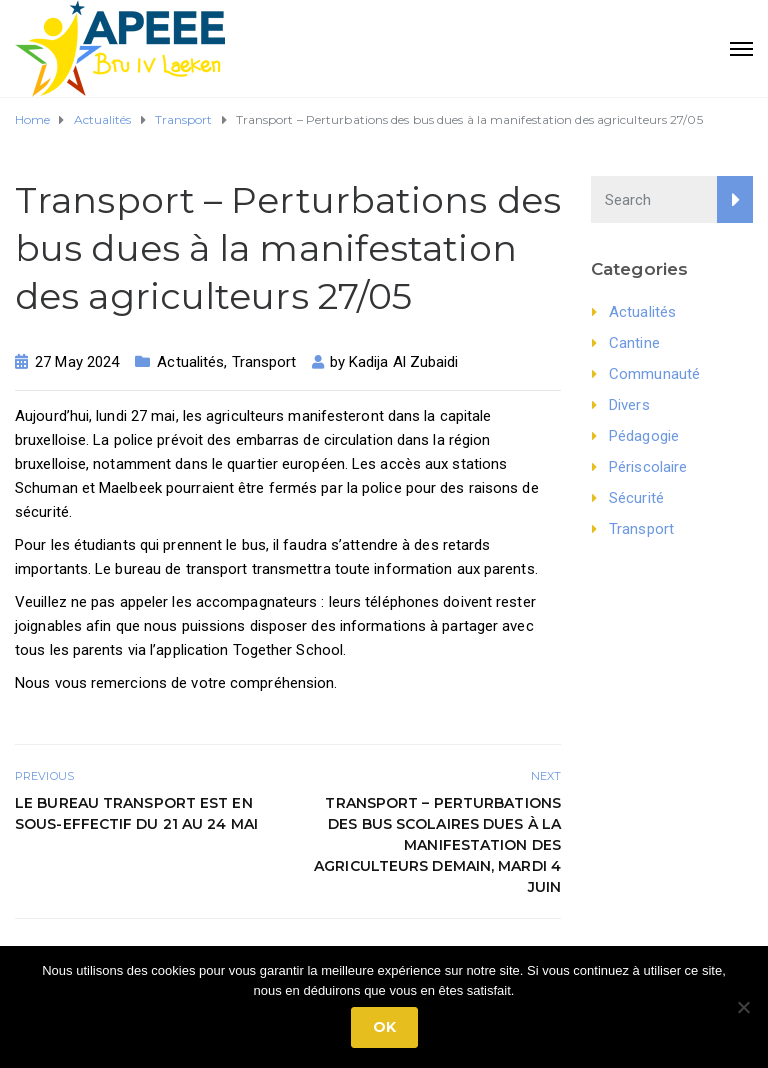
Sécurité (636, 498)
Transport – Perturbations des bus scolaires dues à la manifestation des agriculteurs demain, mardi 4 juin (437, 845)
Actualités (190, 362)
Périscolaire (648, 467)
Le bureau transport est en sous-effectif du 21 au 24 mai (136, 813)
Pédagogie (644, 436)
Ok (384, 1027)
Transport (264, 362)
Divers (629, 405)
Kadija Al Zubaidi (404, 362)
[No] (743, 1007)
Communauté (654, 374)
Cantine (634, 343)
